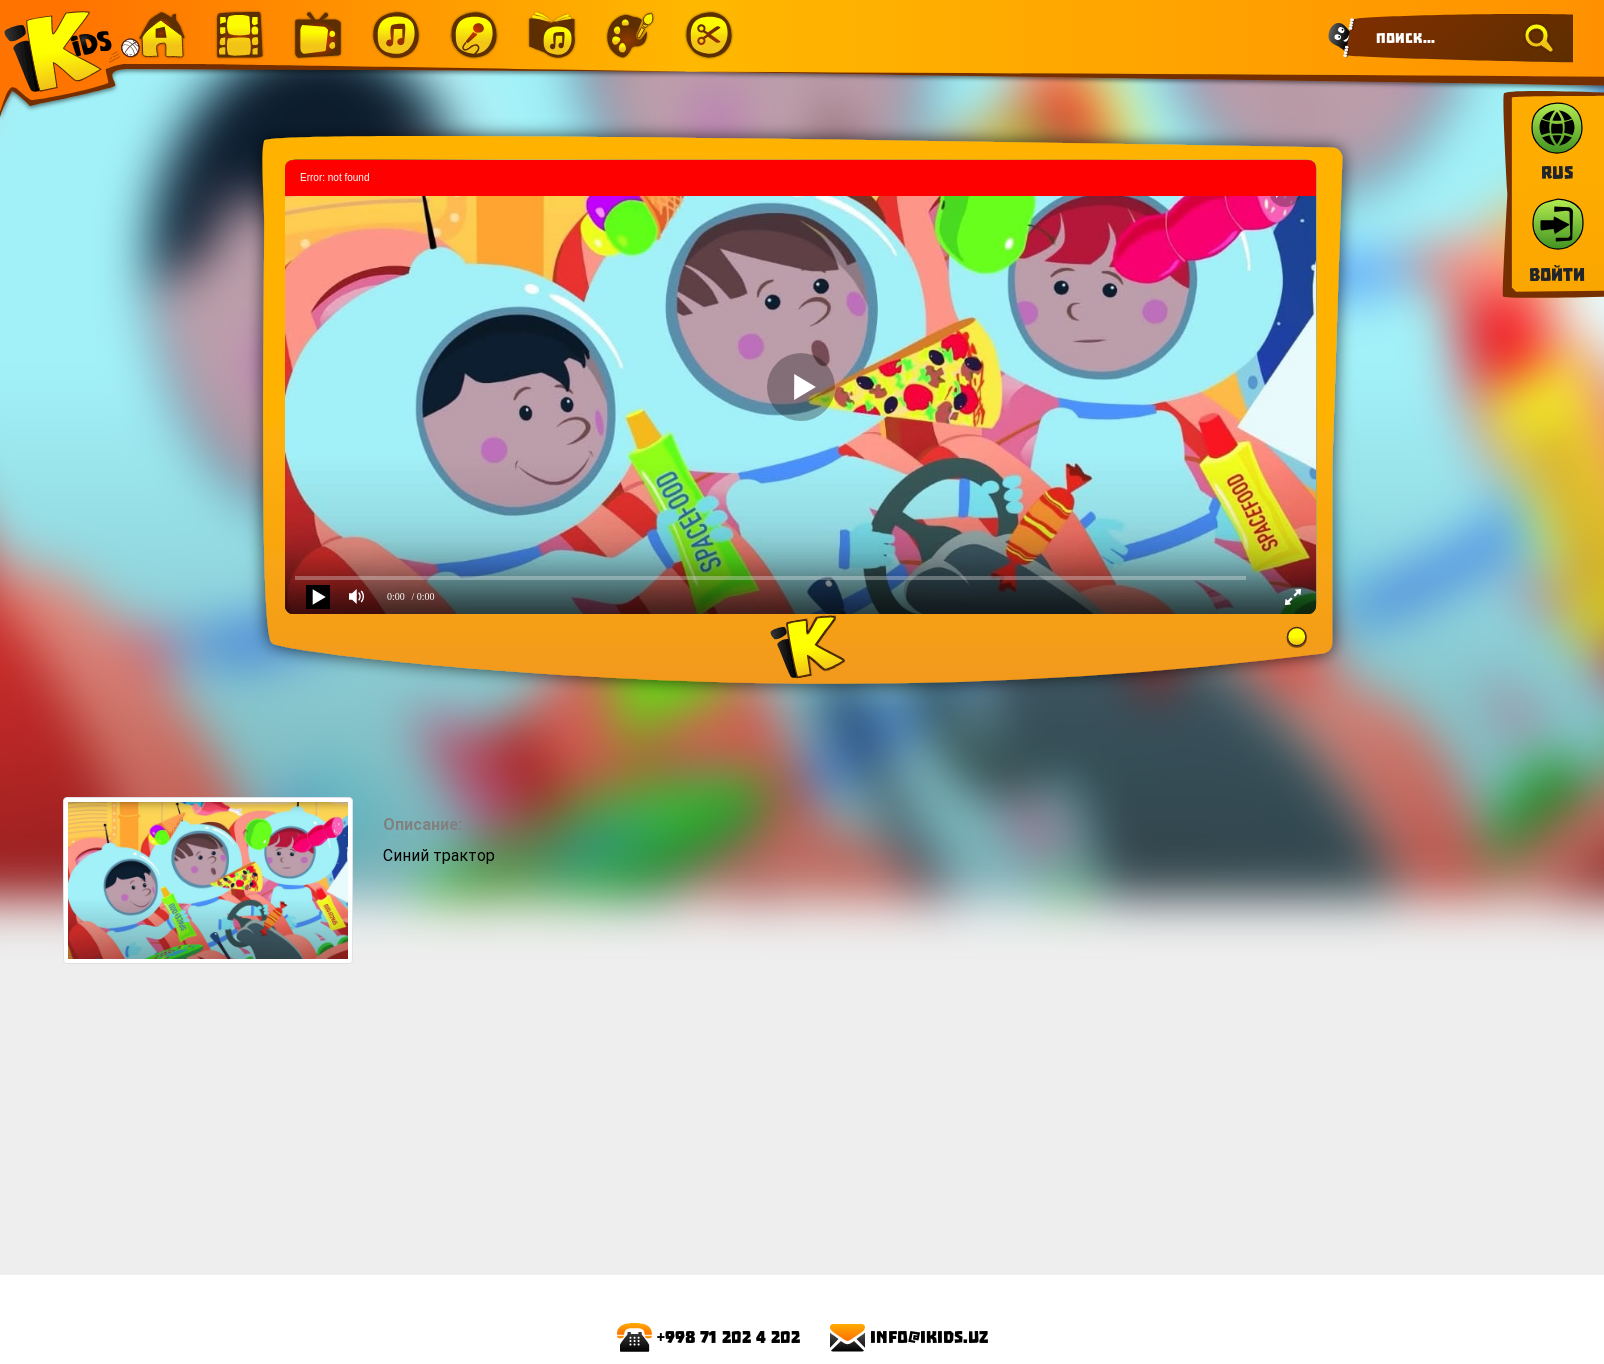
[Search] (1458, 38)
